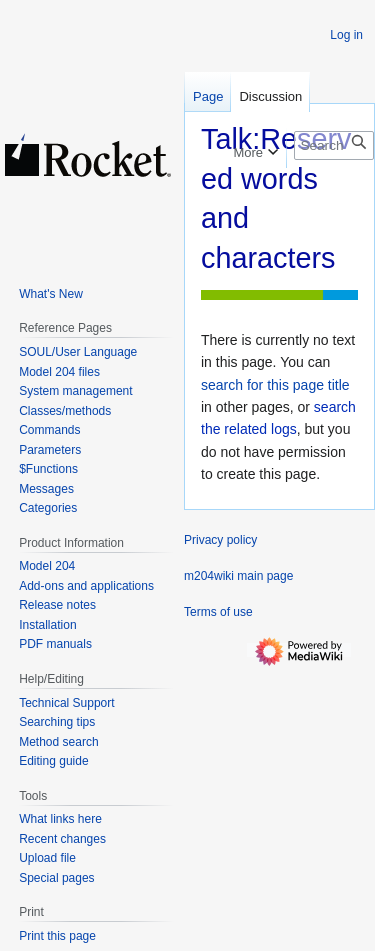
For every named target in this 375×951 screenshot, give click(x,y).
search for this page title (275, 385)
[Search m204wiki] (334, 145)
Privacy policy (220, 540)
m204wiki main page (238, 576)
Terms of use (218, 612)
